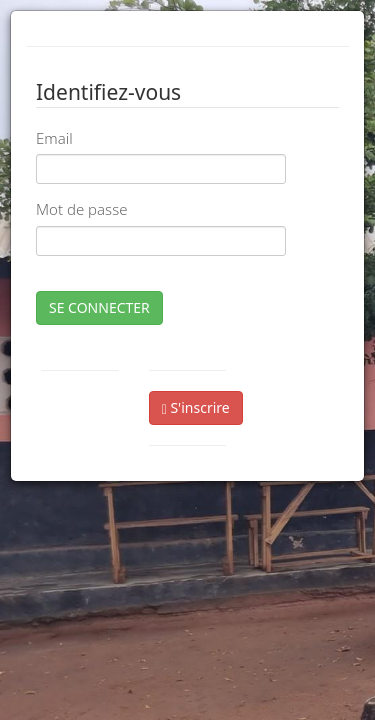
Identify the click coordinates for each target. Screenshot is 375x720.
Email (54, 138)
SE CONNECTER (99, 307)
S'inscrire (196, 407)
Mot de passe (81, 209)
